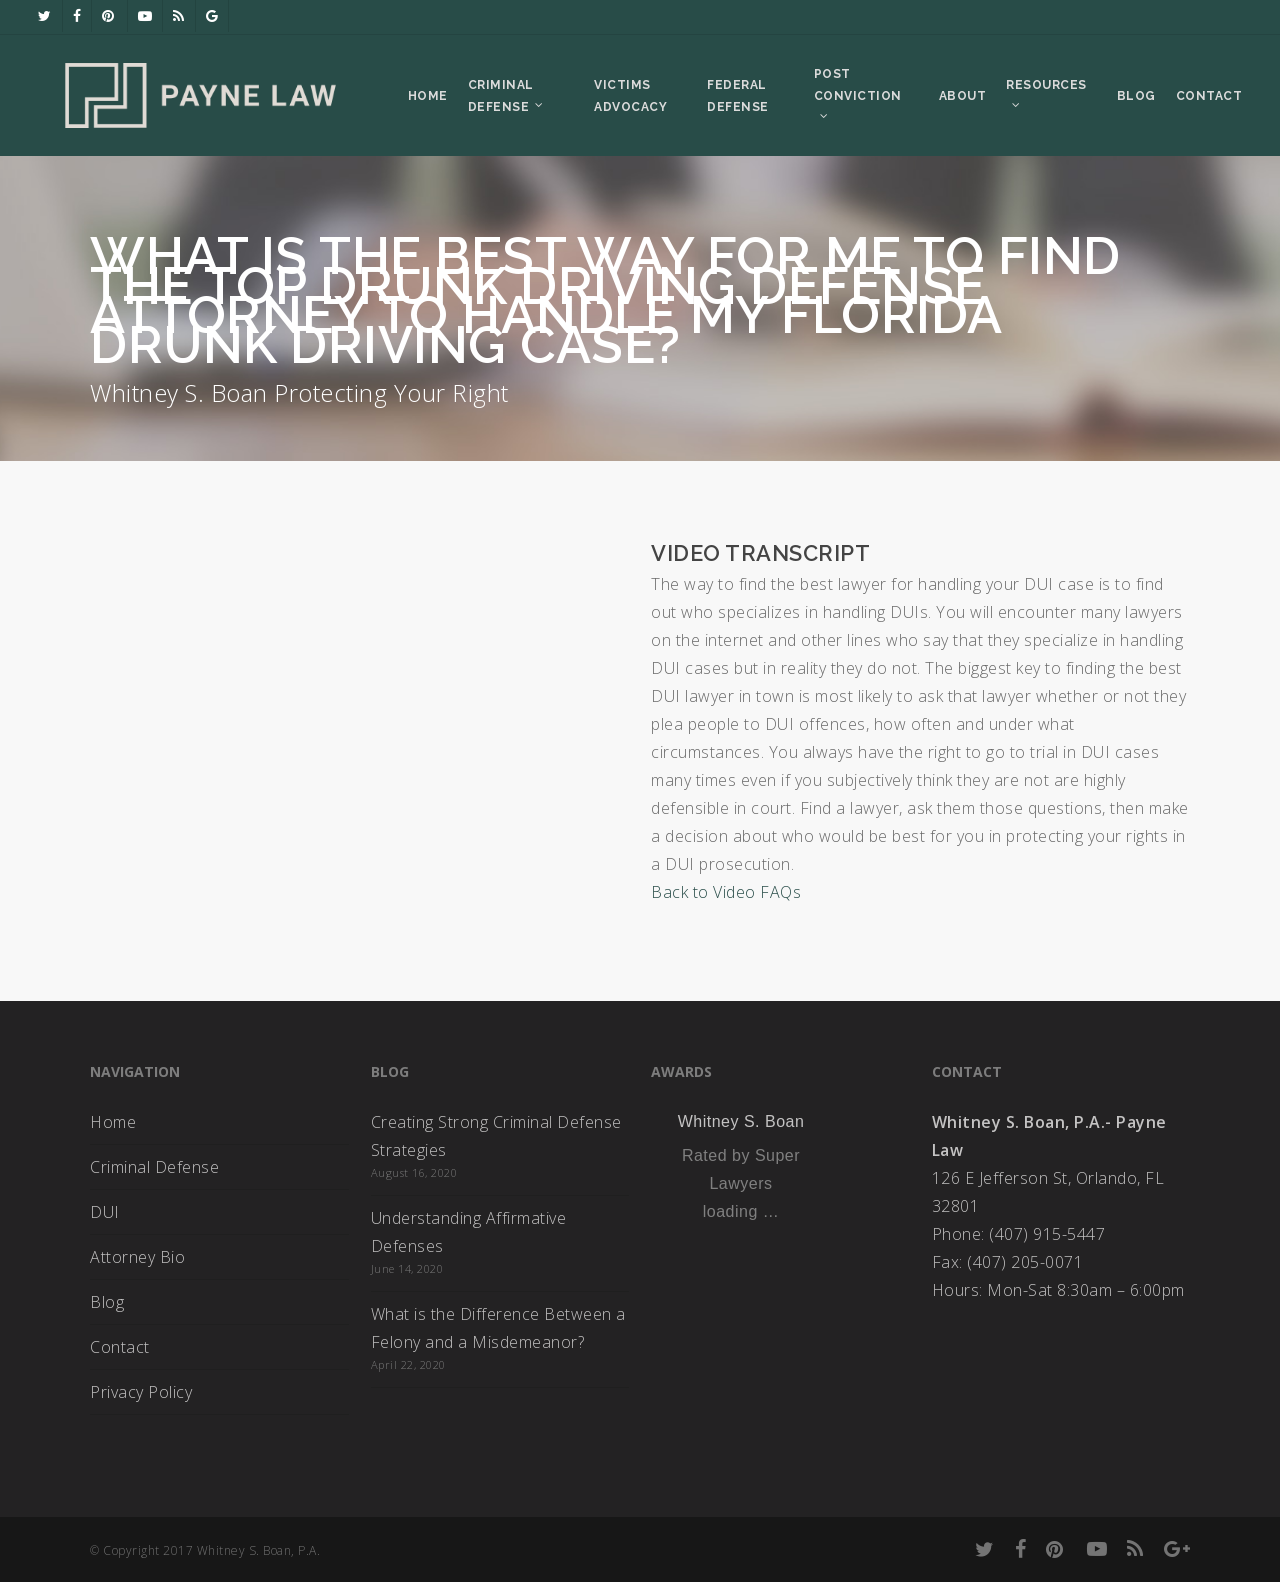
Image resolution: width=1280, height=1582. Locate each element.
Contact (120, 1347)
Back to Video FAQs (726, 892)
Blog (107, 1302)
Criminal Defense (154, 1167)
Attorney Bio (137, 1257)
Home (113, 1122)
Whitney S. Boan (741, 1121)
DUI (105, 1212)
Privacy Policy (141, 1392)
